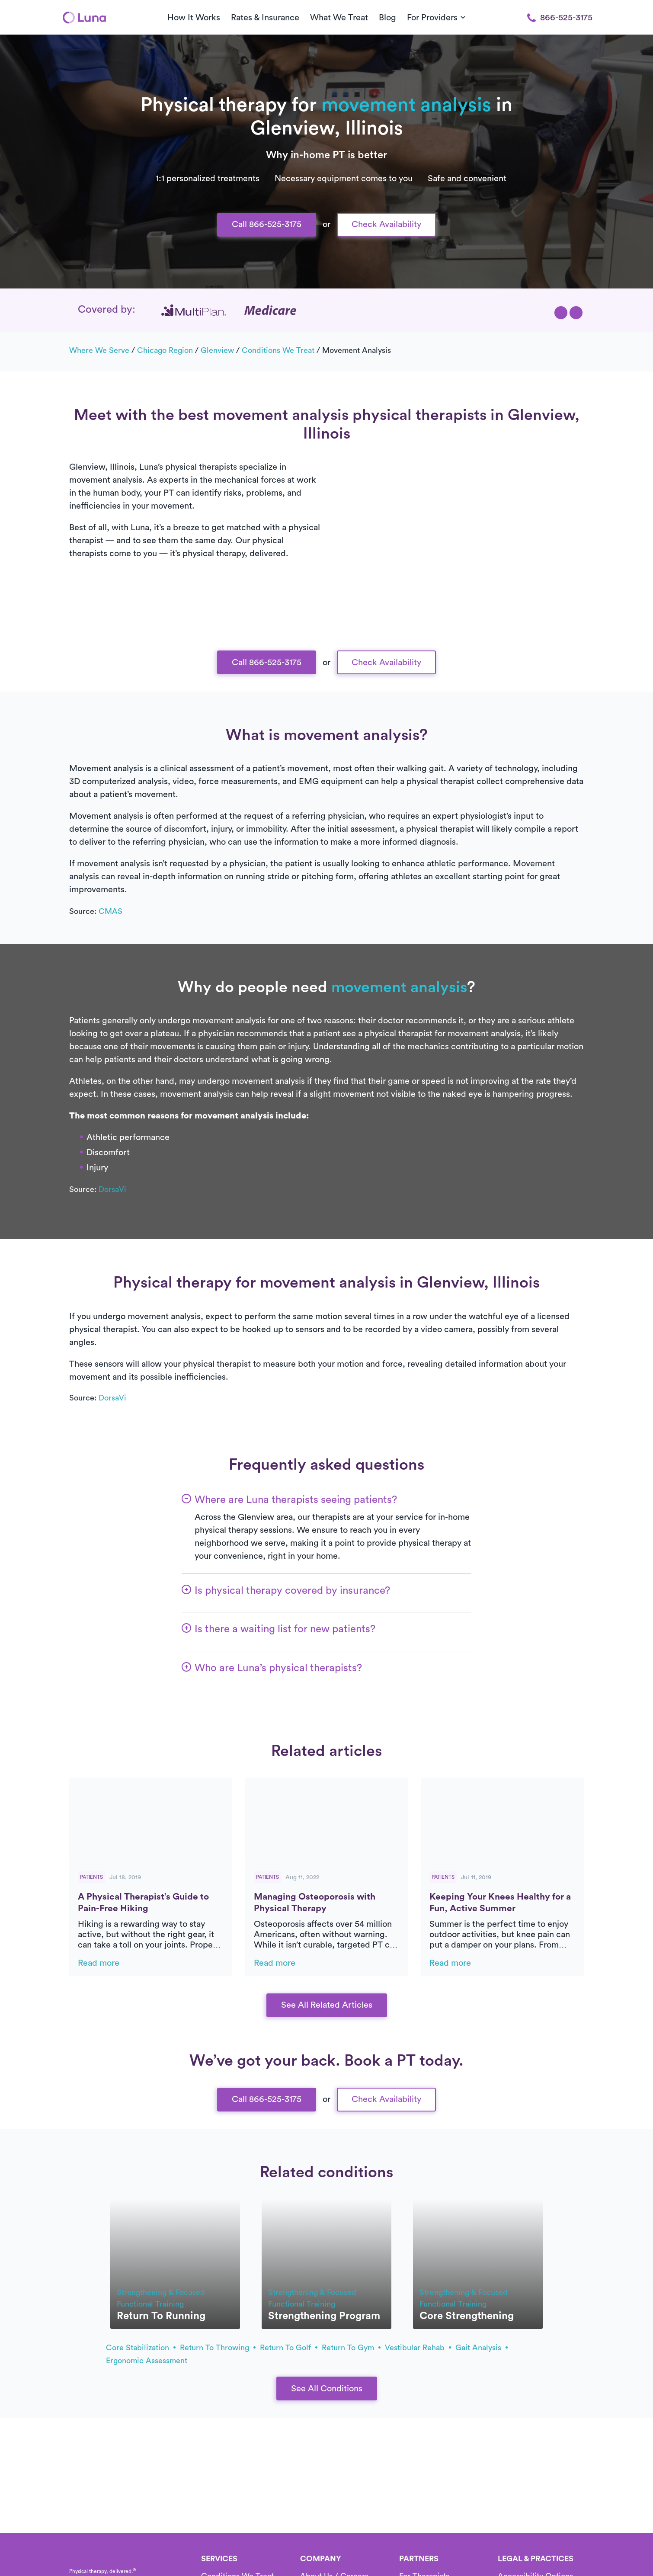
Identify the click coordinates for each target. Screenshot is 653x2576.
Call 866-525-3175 (266, 224)
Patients (91, 1877)
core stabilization (141, 2348)
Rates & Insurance (265, 17)
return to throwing (218, 2348)
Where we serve (99, 350)
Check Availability (386, 224)
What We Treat (339, 17)
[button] (560, 312)
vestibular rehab (418, 2348)
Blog (387, 17)
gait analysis (481, 2348)
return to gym (351, 2348)
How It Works (193, 17)
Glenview (217, 350)
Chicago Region (165, 350)
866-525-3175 (559, 17)
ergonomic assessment (146, 2361)
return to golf (288, 2348)
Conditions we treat (278, 350)
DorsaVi (112, 1189)
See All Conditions (326, 2388)
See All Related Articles (326, 2005)
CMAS (110, 911)
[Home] (84, 17)
